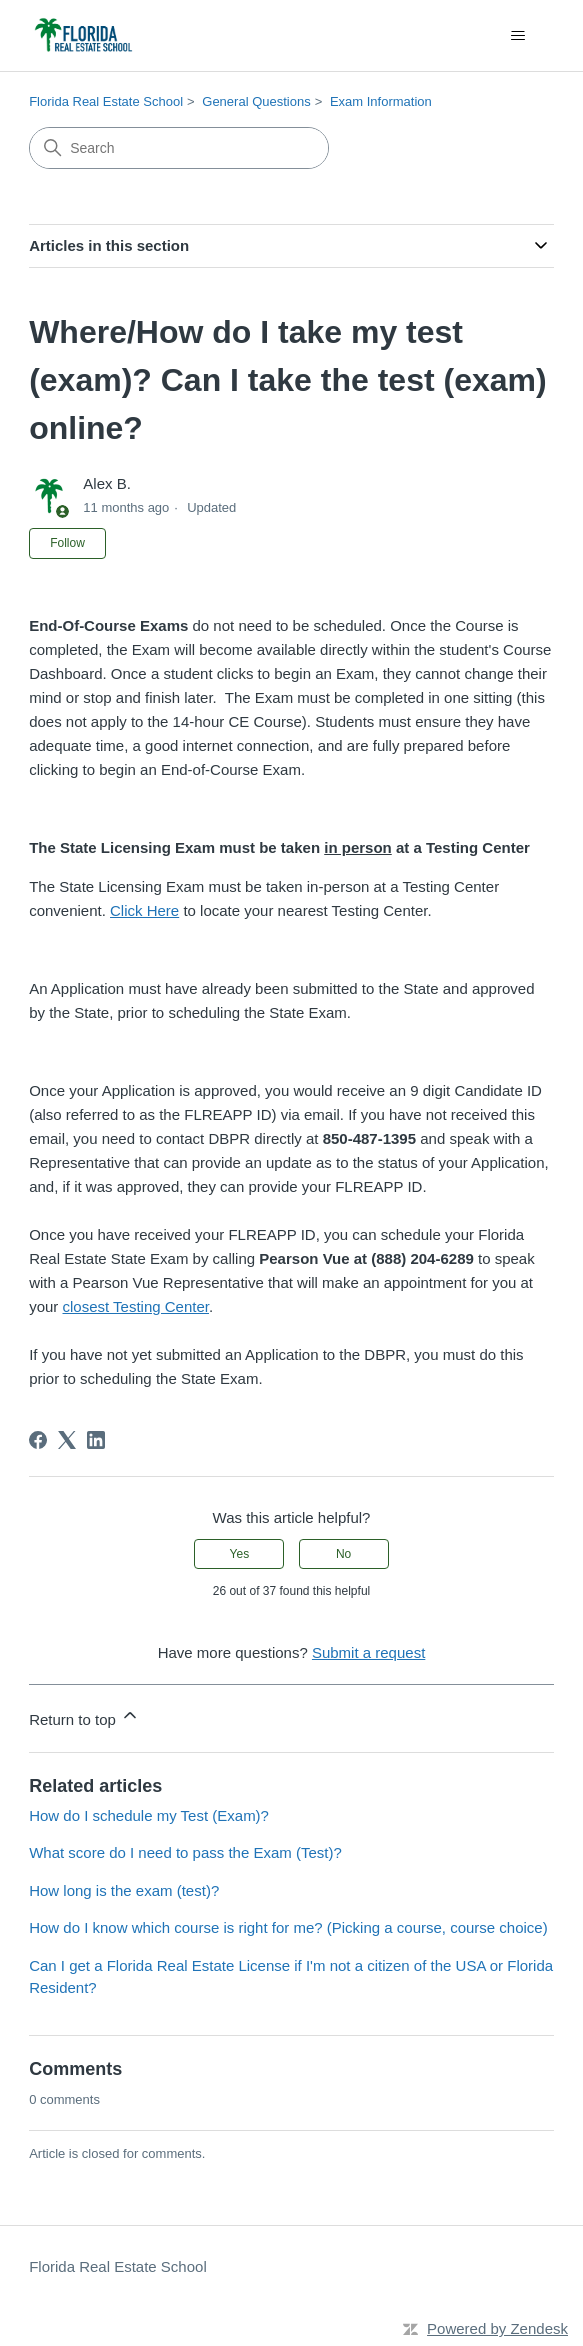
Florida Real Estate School (106, 101)
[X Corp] (67, 1440)
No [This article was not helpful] (343, 1554)
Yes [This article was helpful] (240, 1554)
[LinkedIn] (96, 1440)
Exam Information (381, 101)
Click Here (144, 910)
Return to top (84, 1716)
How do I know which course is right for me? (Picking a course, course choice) (288, 1927)
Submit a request (368, 1652)
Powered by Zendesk (497, 2328)
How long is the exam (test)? (124, 1890)
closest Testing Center (136, 1306)
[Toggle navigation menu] (518, 36)
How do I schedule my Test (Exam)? (149, 1815)
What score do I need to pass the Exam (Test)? (185, 1852)
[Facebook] (38, 1440)
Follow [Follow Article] (67, 543)
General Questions (256, 101)
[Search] (179, 148)
